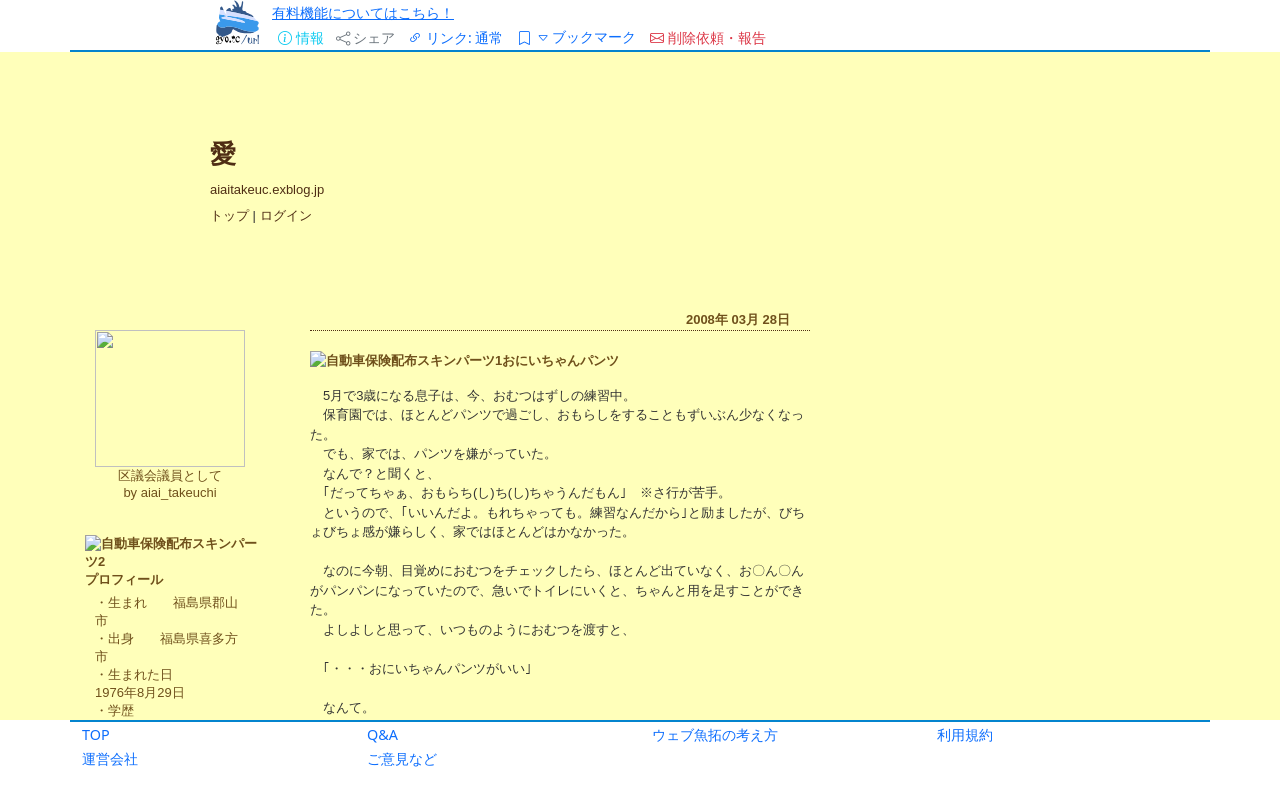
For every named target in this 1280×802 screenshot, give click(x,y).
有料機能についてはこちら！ (363, 12)
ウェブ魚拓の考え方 (715, 734)
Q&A (382, 734)
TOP (96, 734)
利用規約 (965, 734)
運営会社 (110, 758)
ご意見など (402, 758)
